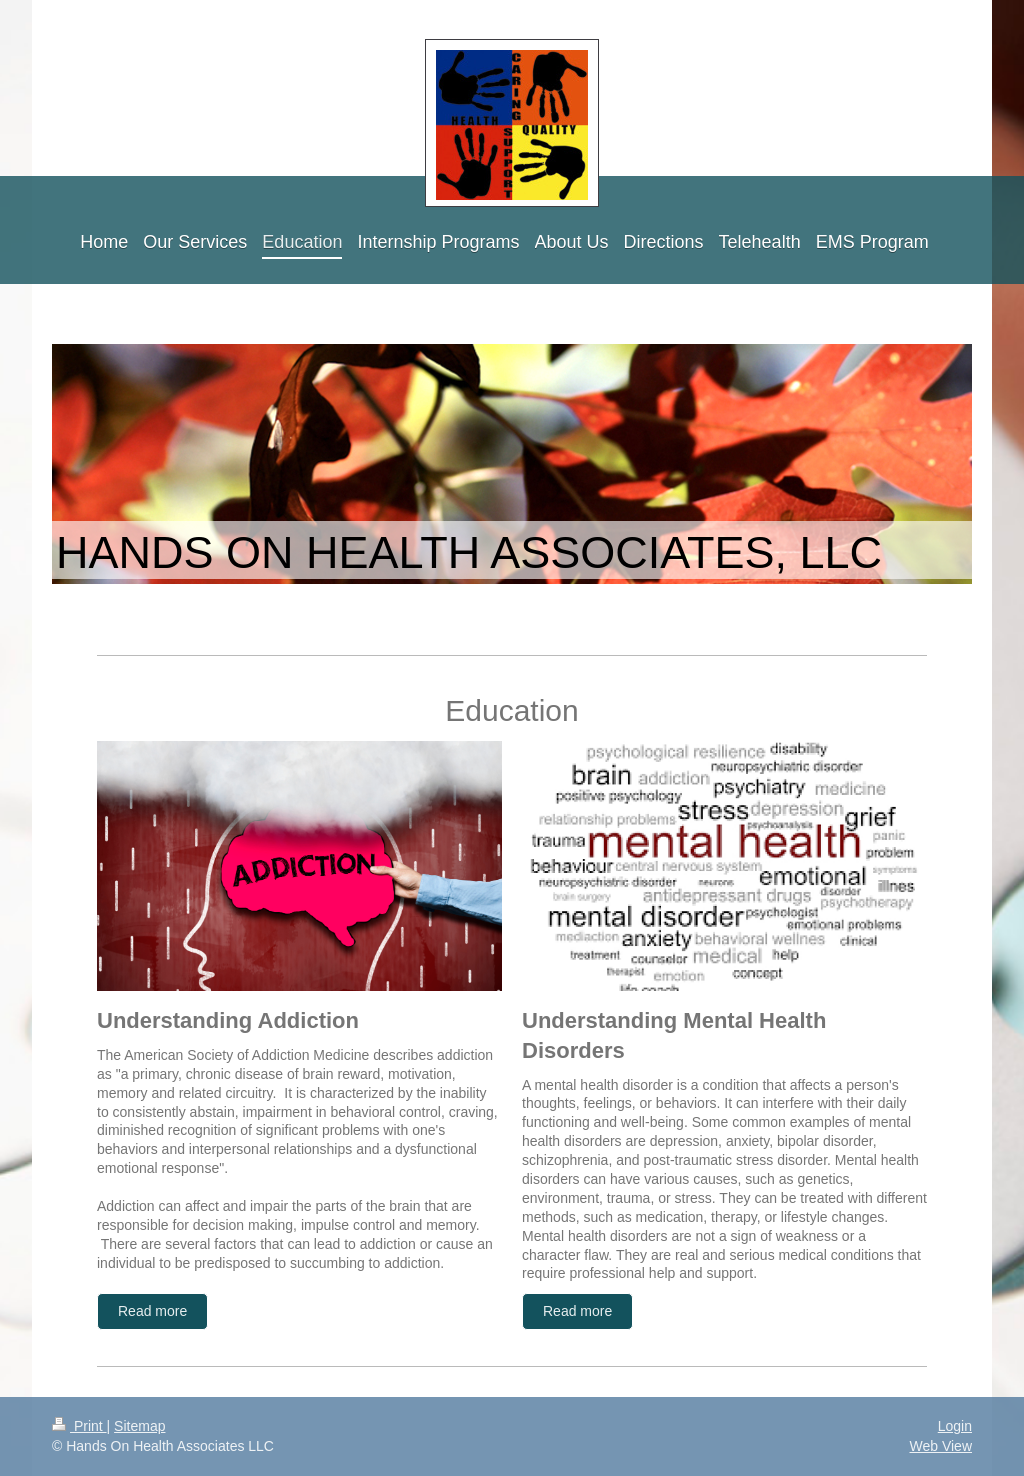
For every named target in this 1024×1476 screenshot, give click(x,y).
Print (79, 1426)
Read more (152, 1311)
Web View (940, 1446)
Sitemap (139, 1426)
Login (955, 1426)
